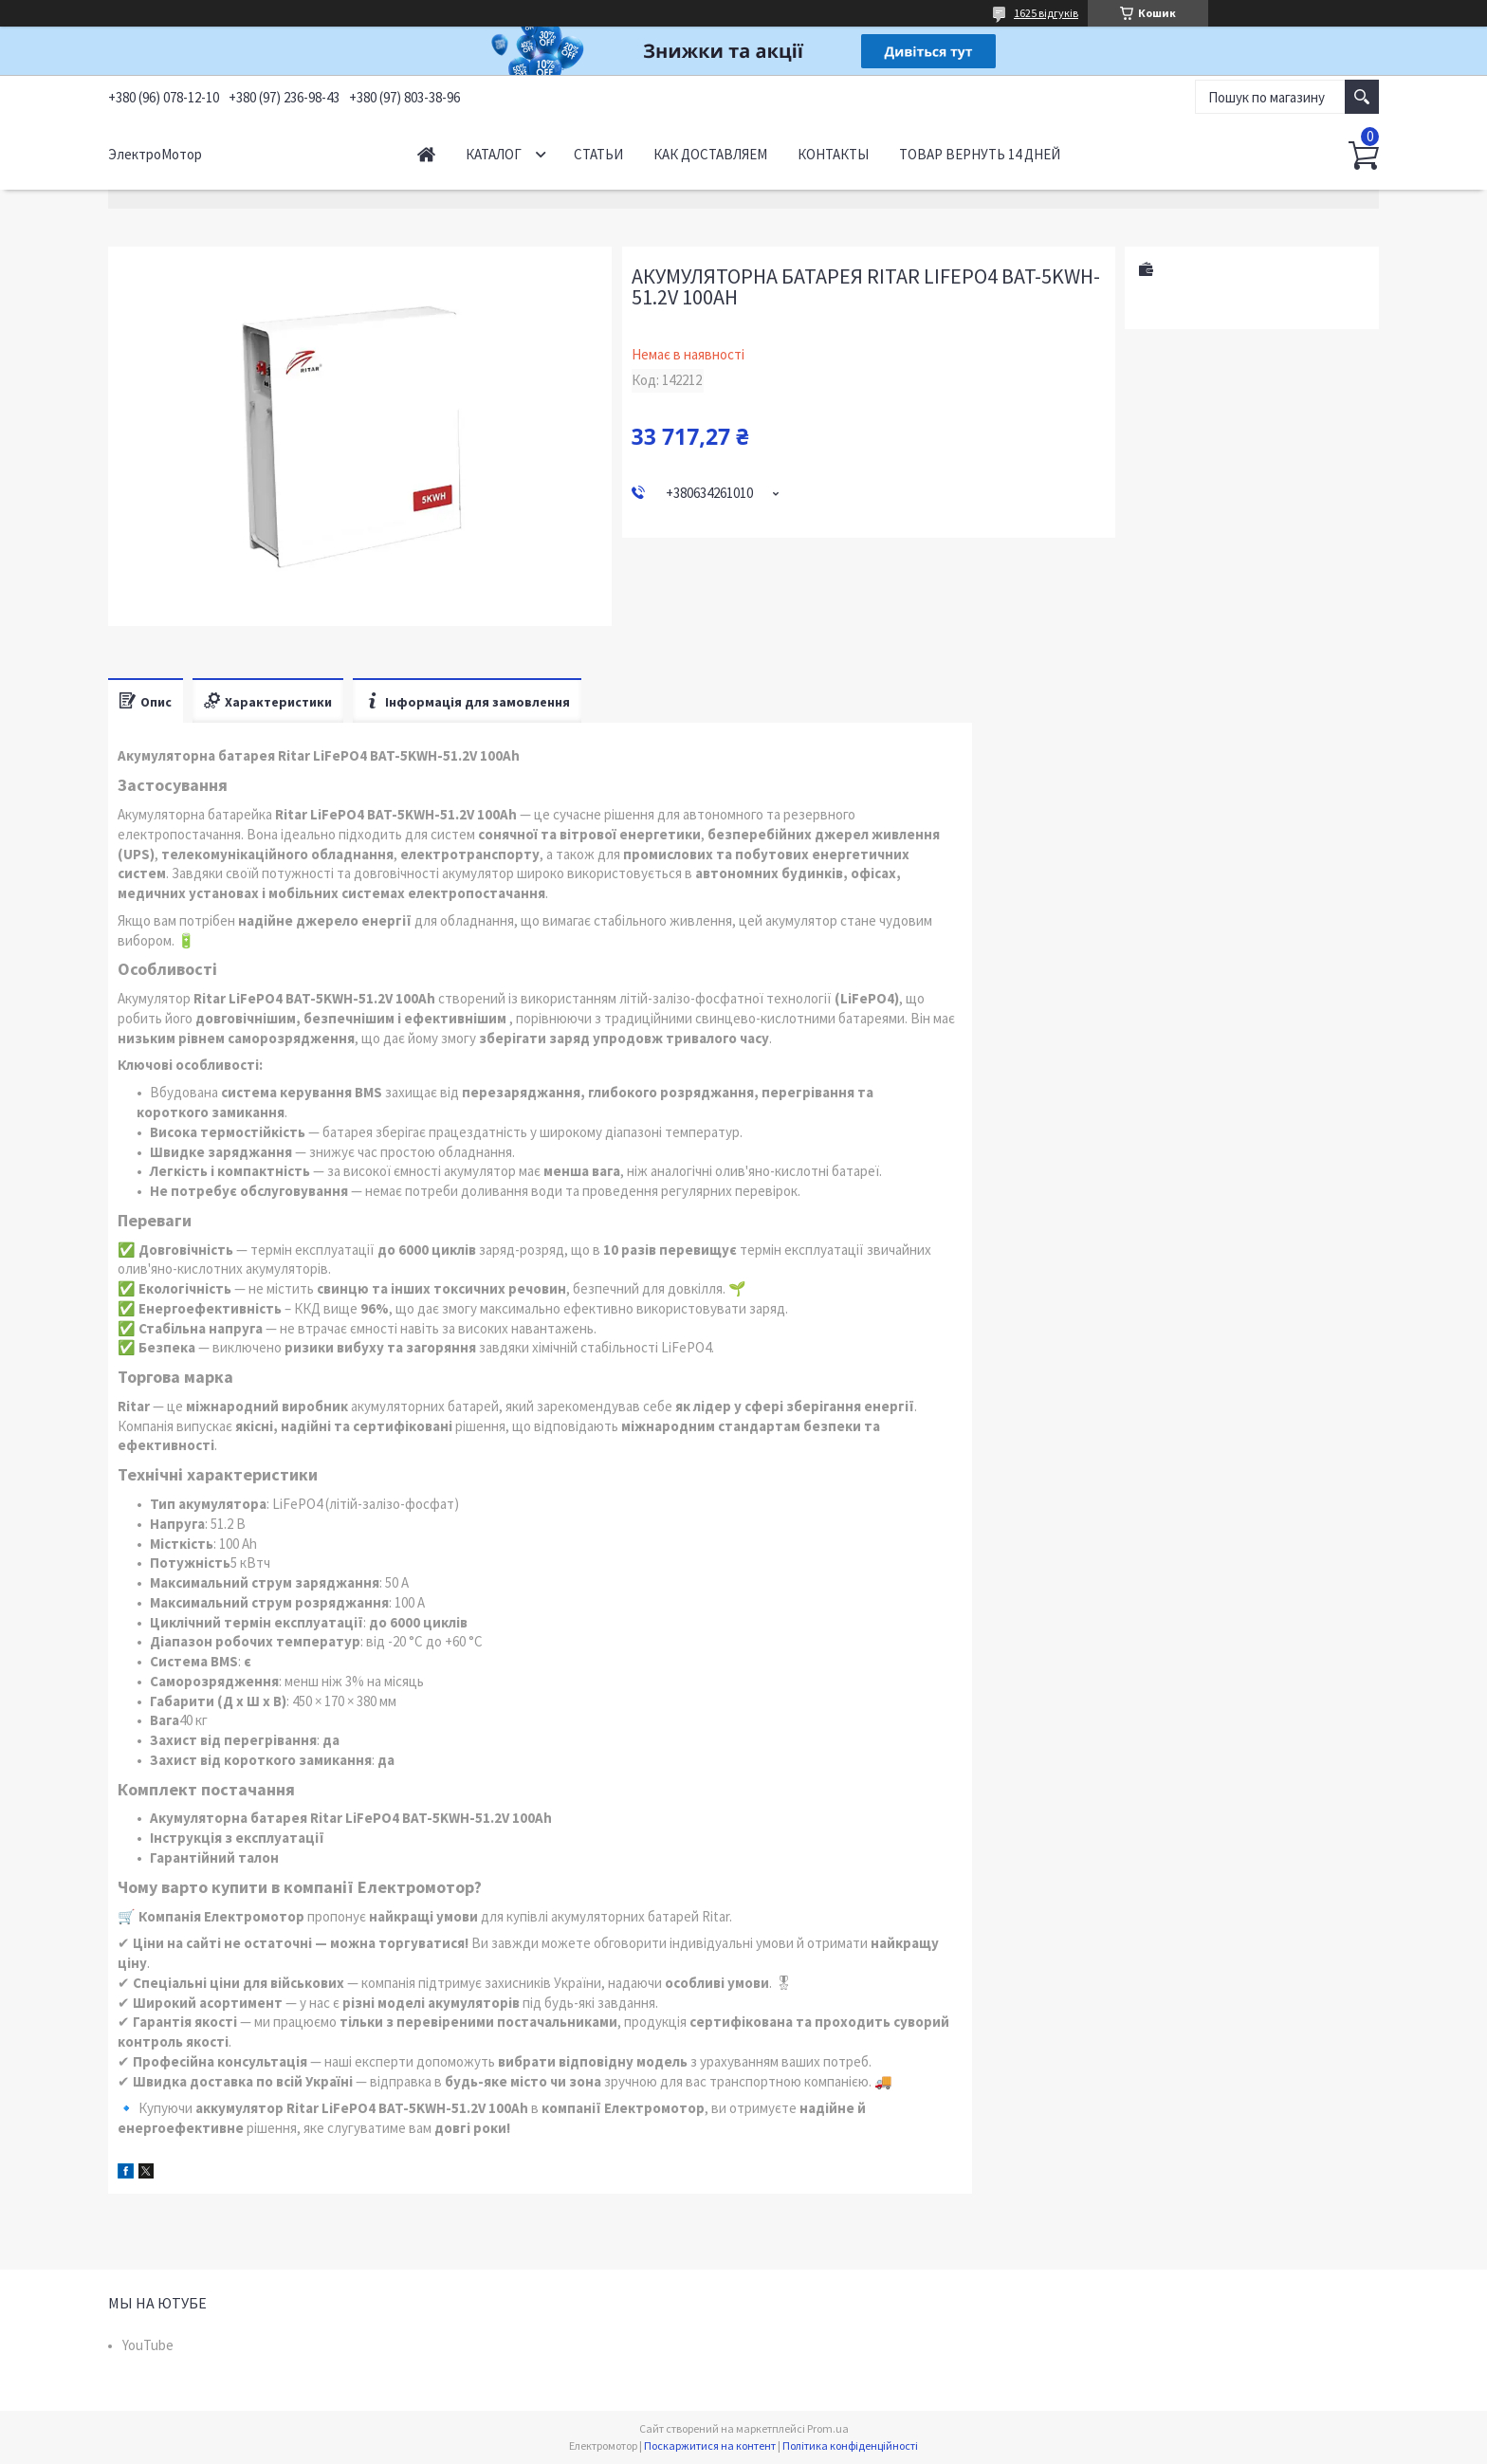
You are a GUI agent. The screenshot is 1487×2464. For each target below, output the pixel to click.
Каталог (494, 154)
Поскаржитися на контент (710, 2445)
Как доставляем (710, 154)
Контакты (833, 154)
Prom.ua (828, 2428)
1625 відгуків (1046, 13)
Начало (426, 154)
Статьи (598, 154)
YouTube (148, 2345)
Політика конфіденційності (850, 2445)
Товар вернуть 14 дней (979, 154)
